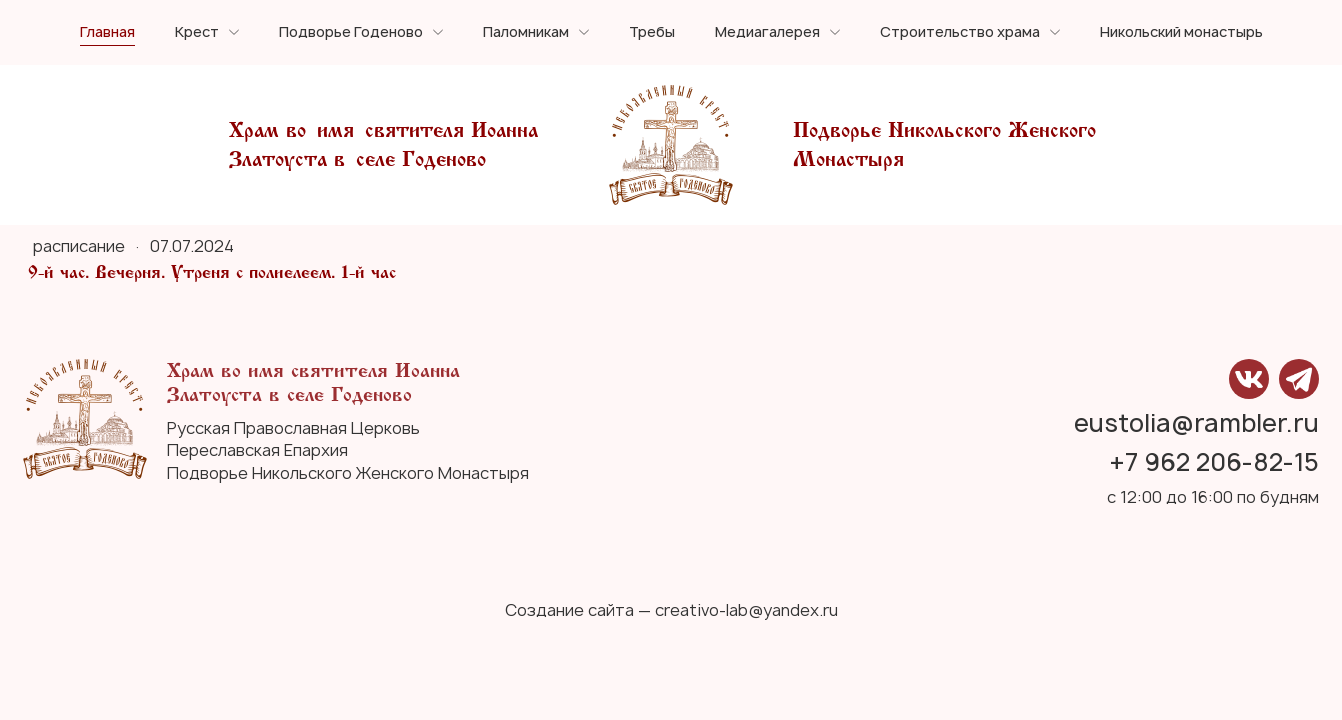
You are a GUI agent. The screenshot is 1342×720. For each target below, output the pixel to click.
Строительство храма (960, 32)
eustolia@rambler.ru (1196, 423)
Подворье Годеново (351, 32)
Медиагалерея (767, 32)
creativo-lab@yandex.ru (746, 610)
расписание (81, 246)
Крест (197, 32)
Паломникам (526, 32)
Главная (107, 32)
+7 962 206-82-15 (1214, 462)
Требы (652, 32)
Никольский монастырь (1181, 32)
